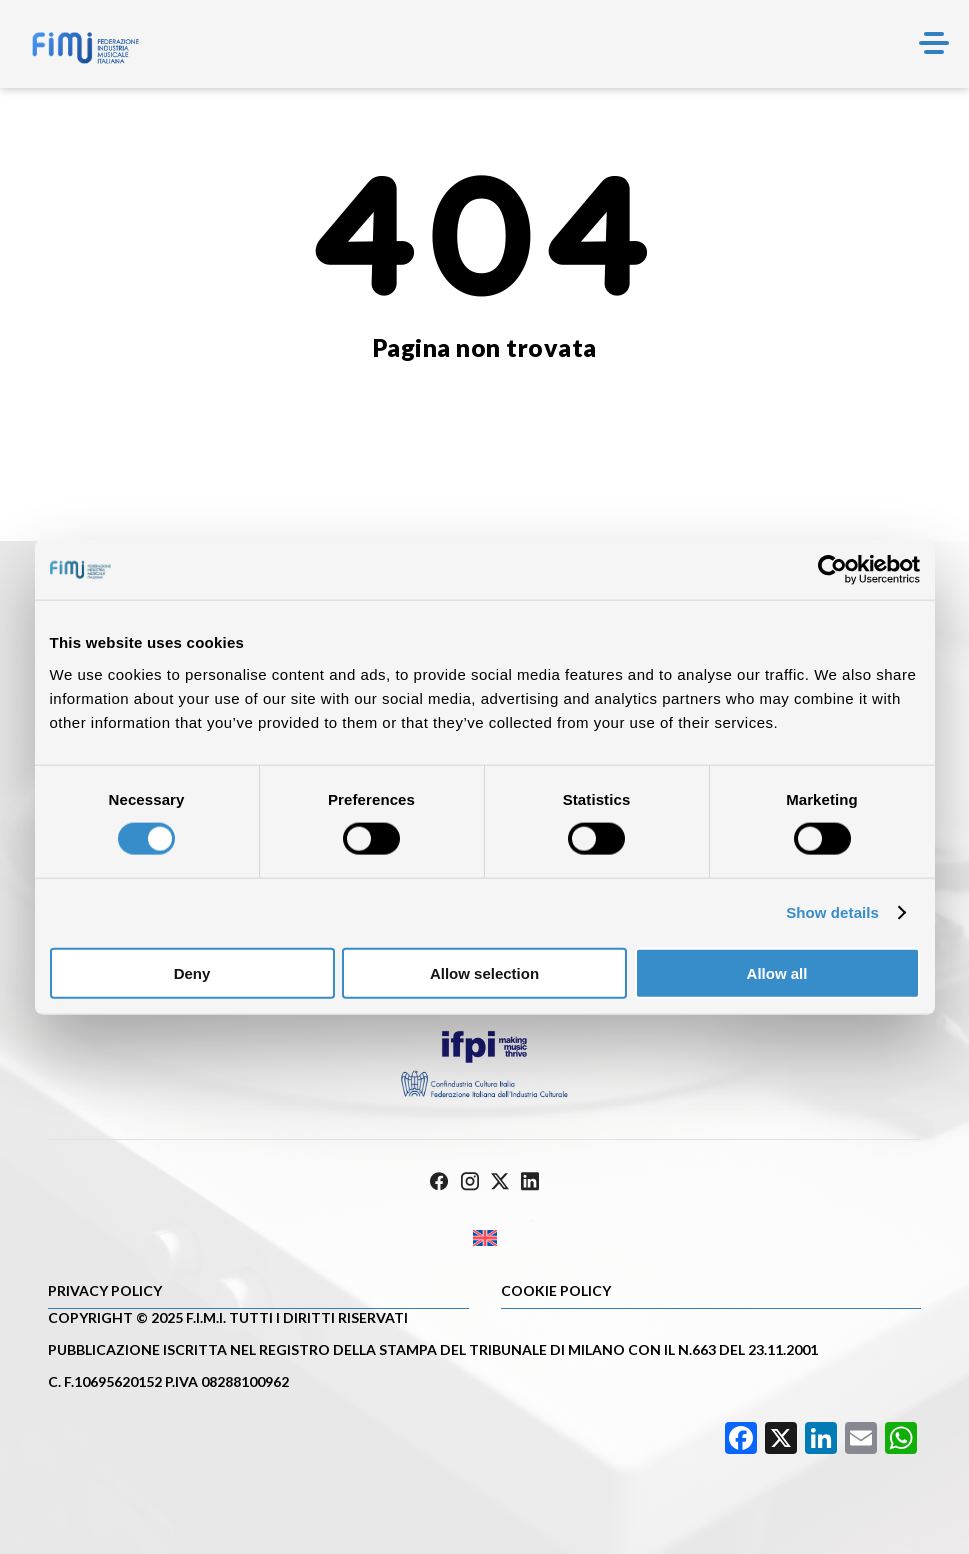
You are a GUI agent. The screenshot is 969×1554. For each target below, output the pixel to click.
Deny (192, 972)
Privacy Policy (105, 1290)
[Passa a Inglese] (484, 1238)
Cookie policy (556, 1290)
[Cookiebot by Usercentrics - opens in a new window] (832, 570)
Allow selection (484, 972)
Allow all (777, 972)
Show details (832, 912)
